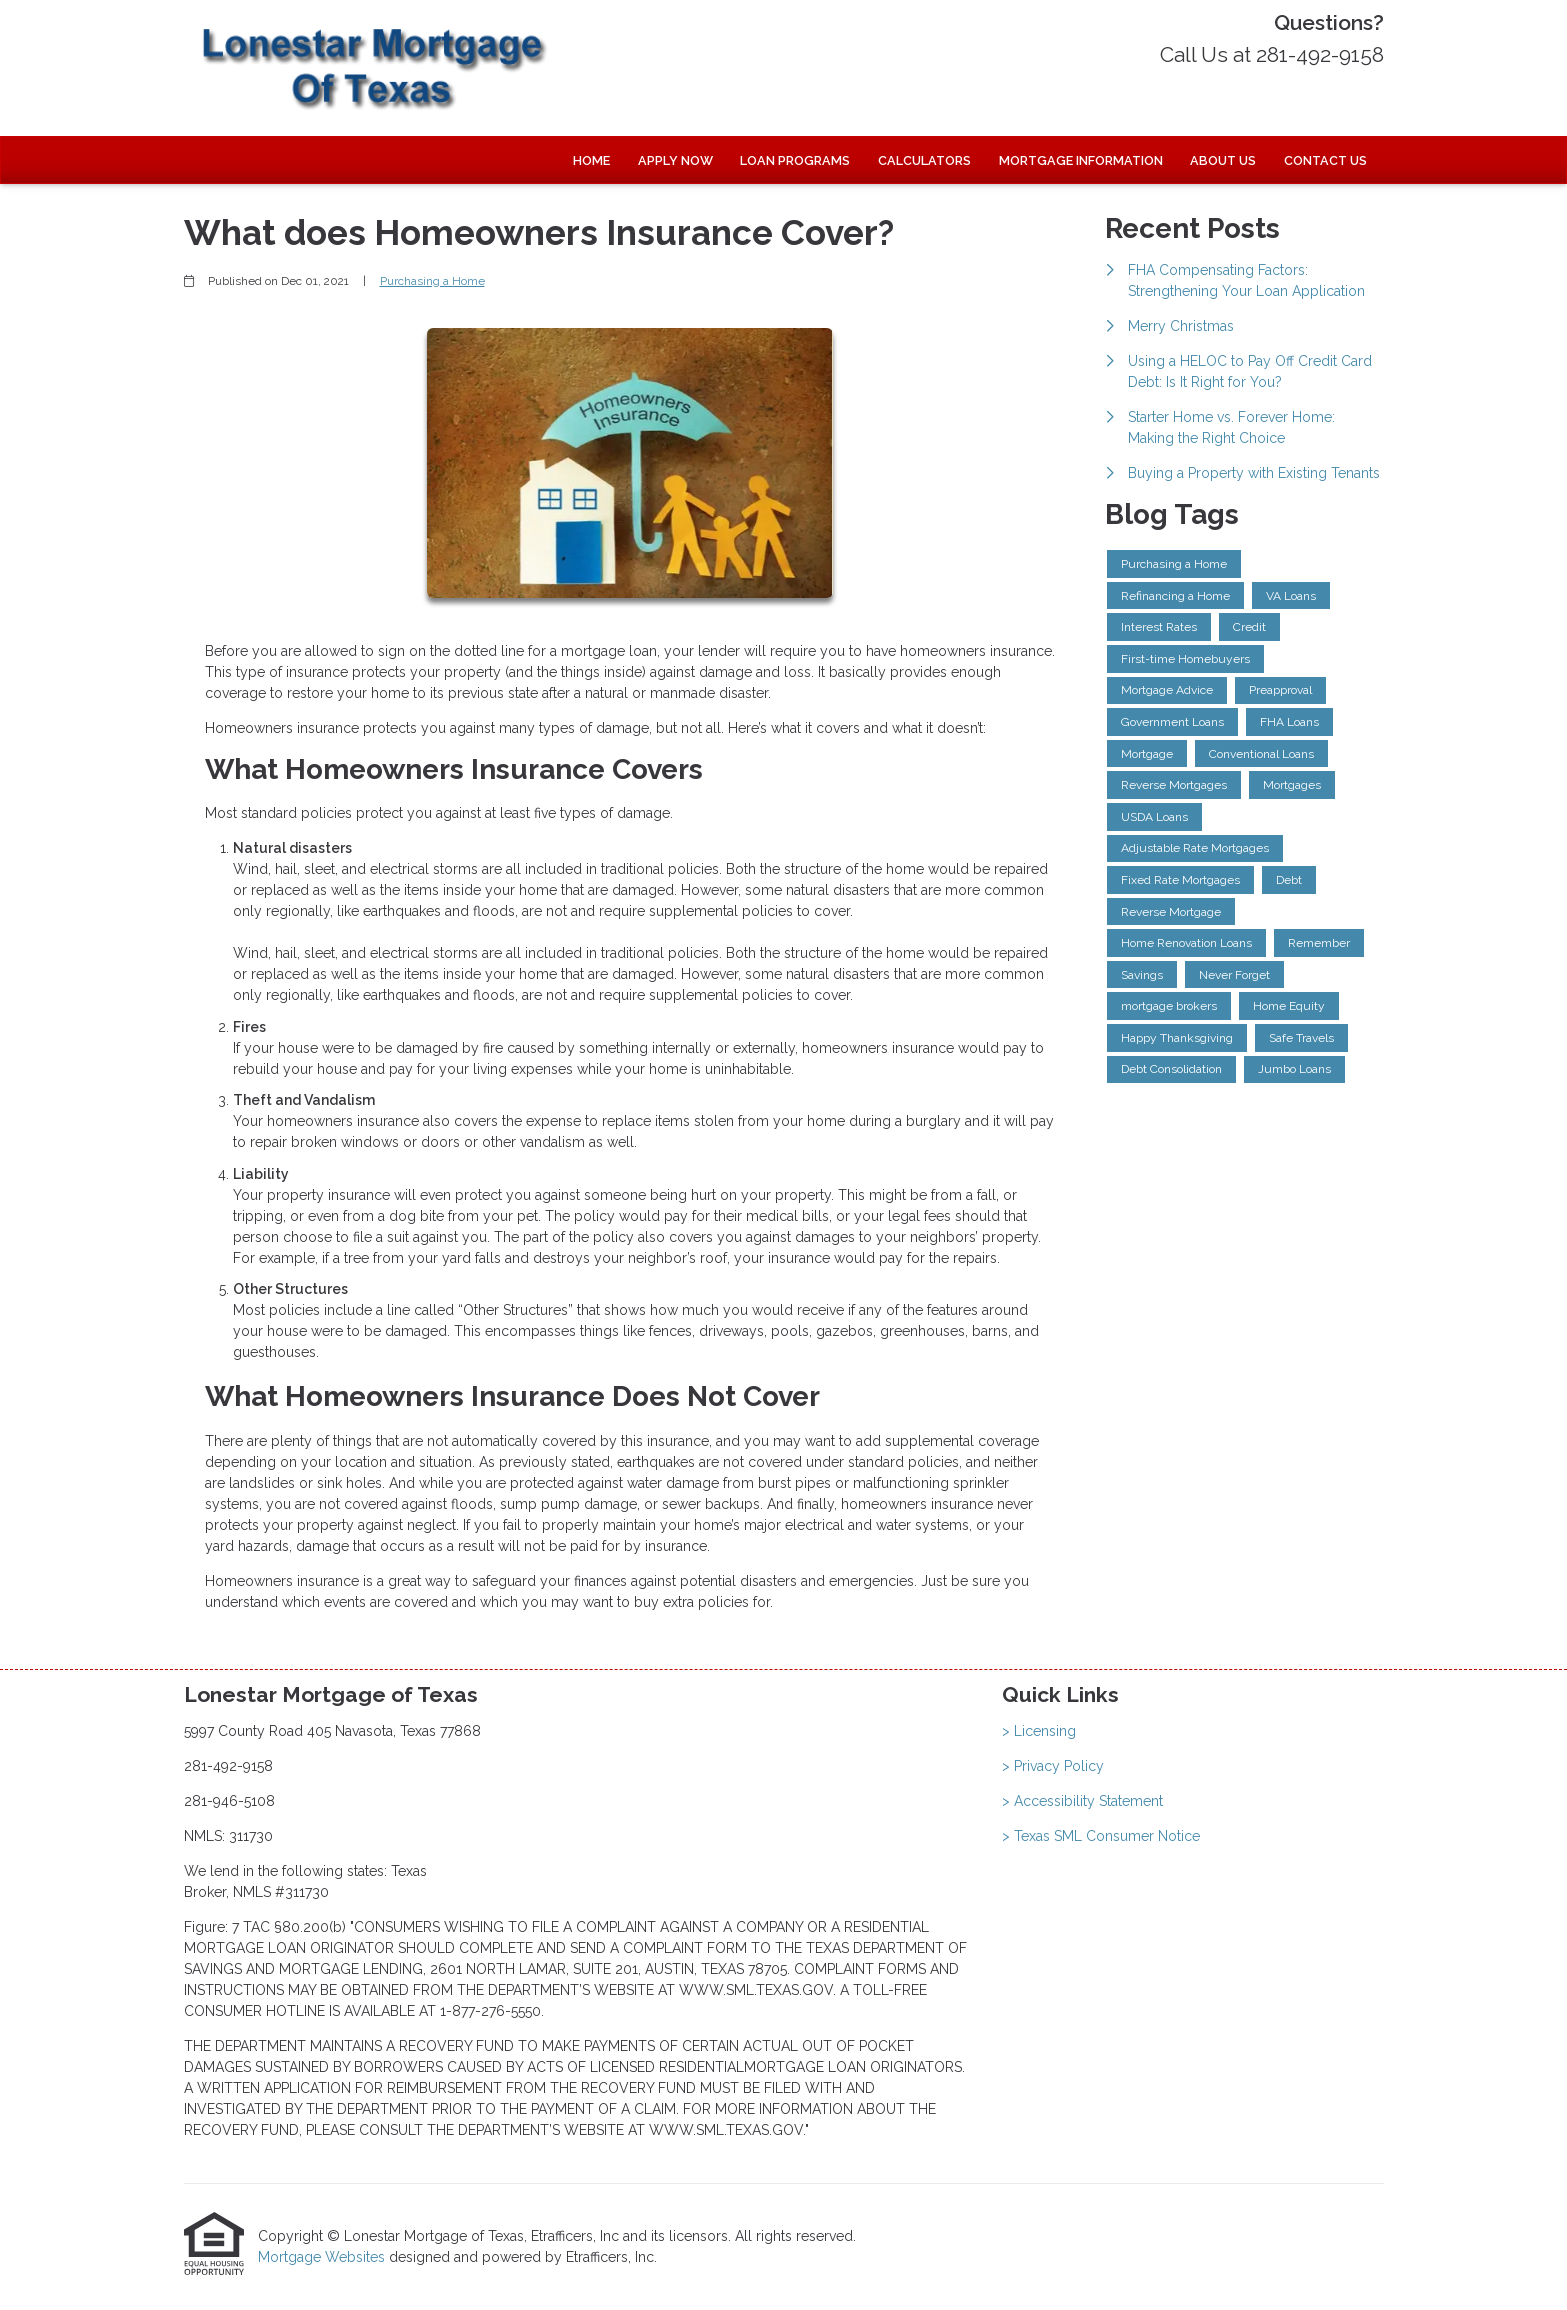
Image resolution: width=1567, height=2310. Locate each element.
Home (591, 160)
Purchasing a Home (432, 281)
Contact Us (1325, 160)
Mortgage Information (1081, 160)
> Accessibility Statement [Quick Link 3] (1082, 1801)
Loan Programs (795, 160)
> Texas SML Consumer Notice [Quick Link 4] (1101, 1836)
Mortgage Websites (323, 2257)
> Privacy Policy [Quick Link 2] (1053, 1766)
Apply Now (675, 160)
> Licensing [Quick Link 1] (1039, 1731)
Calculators (924, 160)
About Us (1223, 160)
